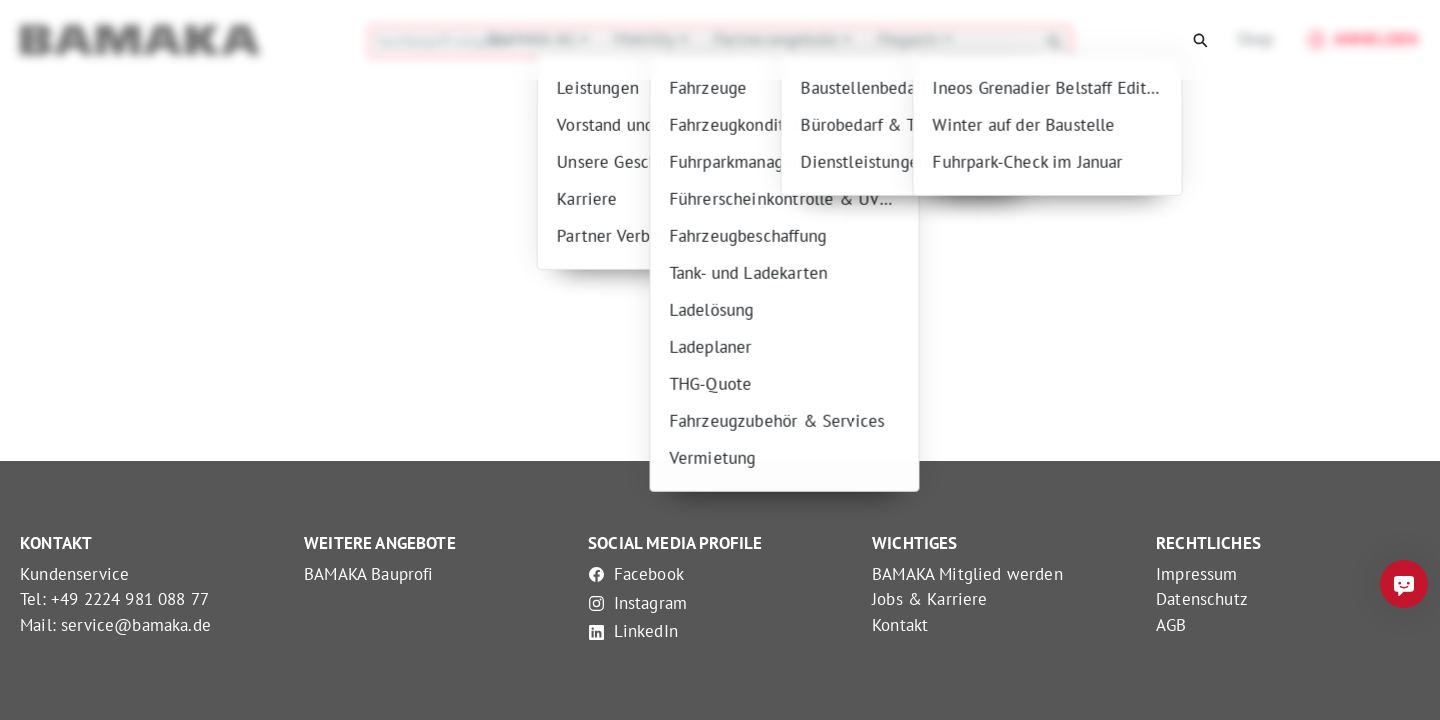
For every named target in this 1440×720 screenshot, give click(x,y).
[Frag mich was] (1404, 584)
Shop (1255, 39)
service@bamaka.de (136, 625)
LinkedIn (633, 631)
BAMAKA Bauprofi (369, 574)
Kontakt (900, 625)
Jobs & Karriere (930, 599)
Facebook (636, 574)
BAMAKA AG (534, 39)
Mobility (647, 39)
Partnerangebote (779, 39)
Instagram (637, 603)
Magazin (910, 39)
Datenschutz (1202, 599)
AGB (1171, 625)
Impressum (1197, 574)
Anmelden (1359, 40)
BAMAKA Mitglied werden (967, 574)
